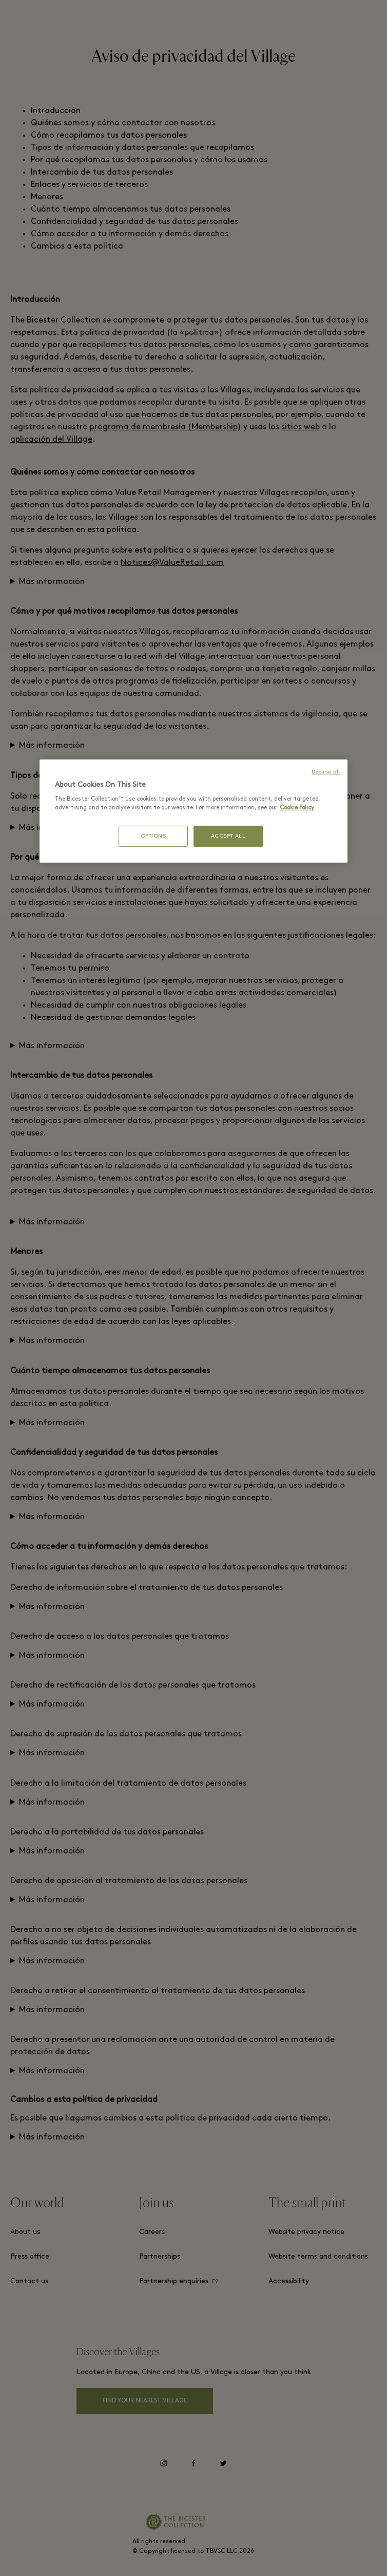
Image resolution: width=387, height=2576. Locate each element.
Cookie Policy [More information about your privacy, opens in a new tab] (297, 808)
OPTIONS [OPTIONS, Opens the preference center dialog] (153, 836)
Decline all (326, 772)
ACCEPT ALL (228, 836)
